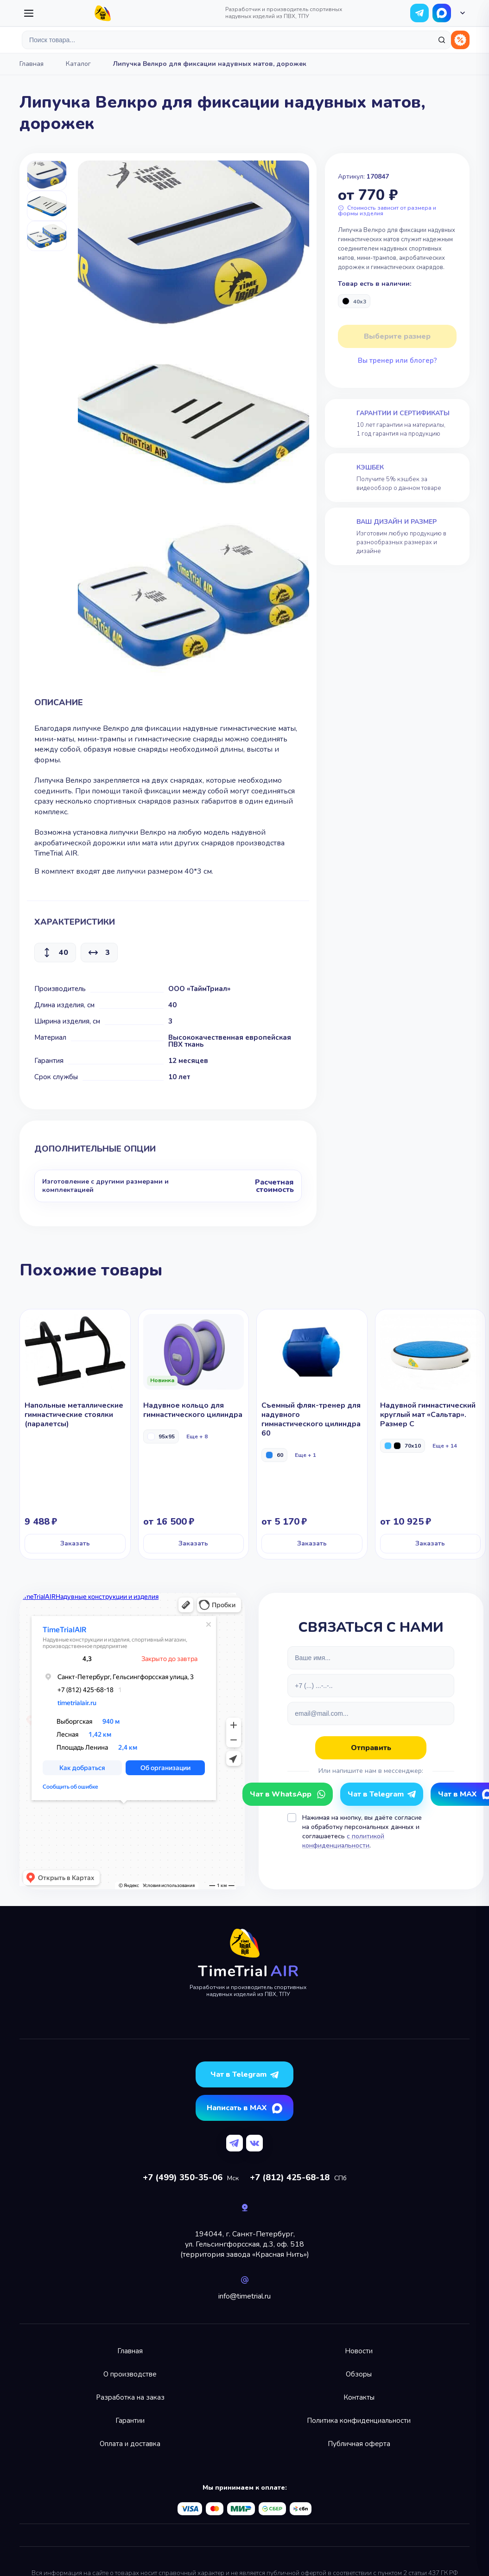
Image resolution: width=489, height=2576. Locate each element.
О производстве (130, 2374)
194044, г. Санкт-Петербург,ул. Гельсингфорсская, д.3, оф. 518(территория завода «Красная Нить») (244, 2244)
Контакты (359, 2397)
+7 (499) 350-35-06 (182, 2177)
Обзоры (359, 2374)
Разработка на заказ (130, 2397)
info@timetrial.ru (244, 2296)
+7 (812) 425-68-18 (290, 2177)
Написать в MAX (237, 2108)
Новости (359, 2351)
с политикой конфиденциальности (343, 1841)
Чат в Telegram (376, 1794)
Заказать (75, 1543)
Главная (31, 63)
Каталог (78, 63)
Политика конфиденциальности (359, 2420)
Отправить (371, 1748)
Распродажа (460, 40)
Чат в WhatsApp (441, 13)
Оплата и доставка (130, 2443)
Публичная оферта (359, 2443)
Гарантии (130, 2420)
